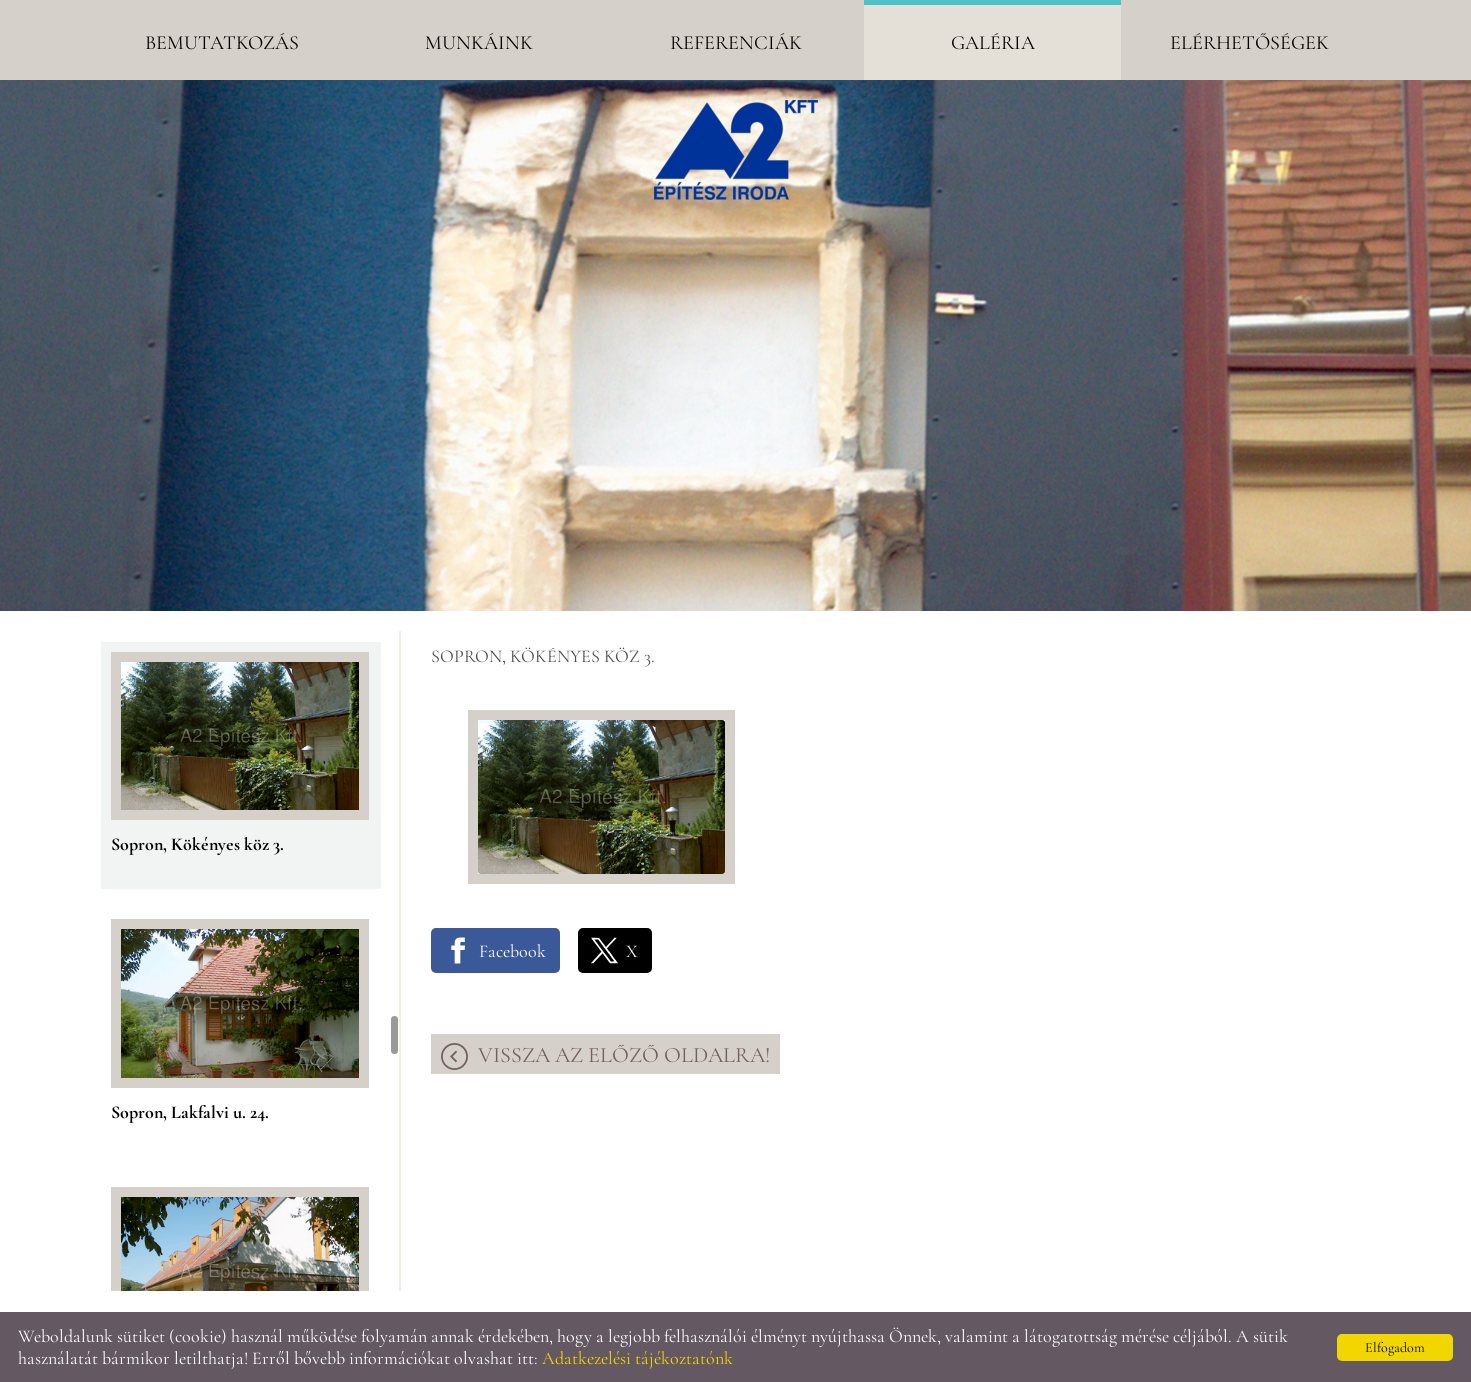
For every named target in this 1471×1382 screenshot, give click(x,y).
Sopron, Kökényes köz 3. (197, 844)
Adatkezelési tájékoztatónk (637, 1358)
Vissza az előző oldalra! (624, 1055)
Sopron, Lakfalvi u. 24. (190, 1112)
